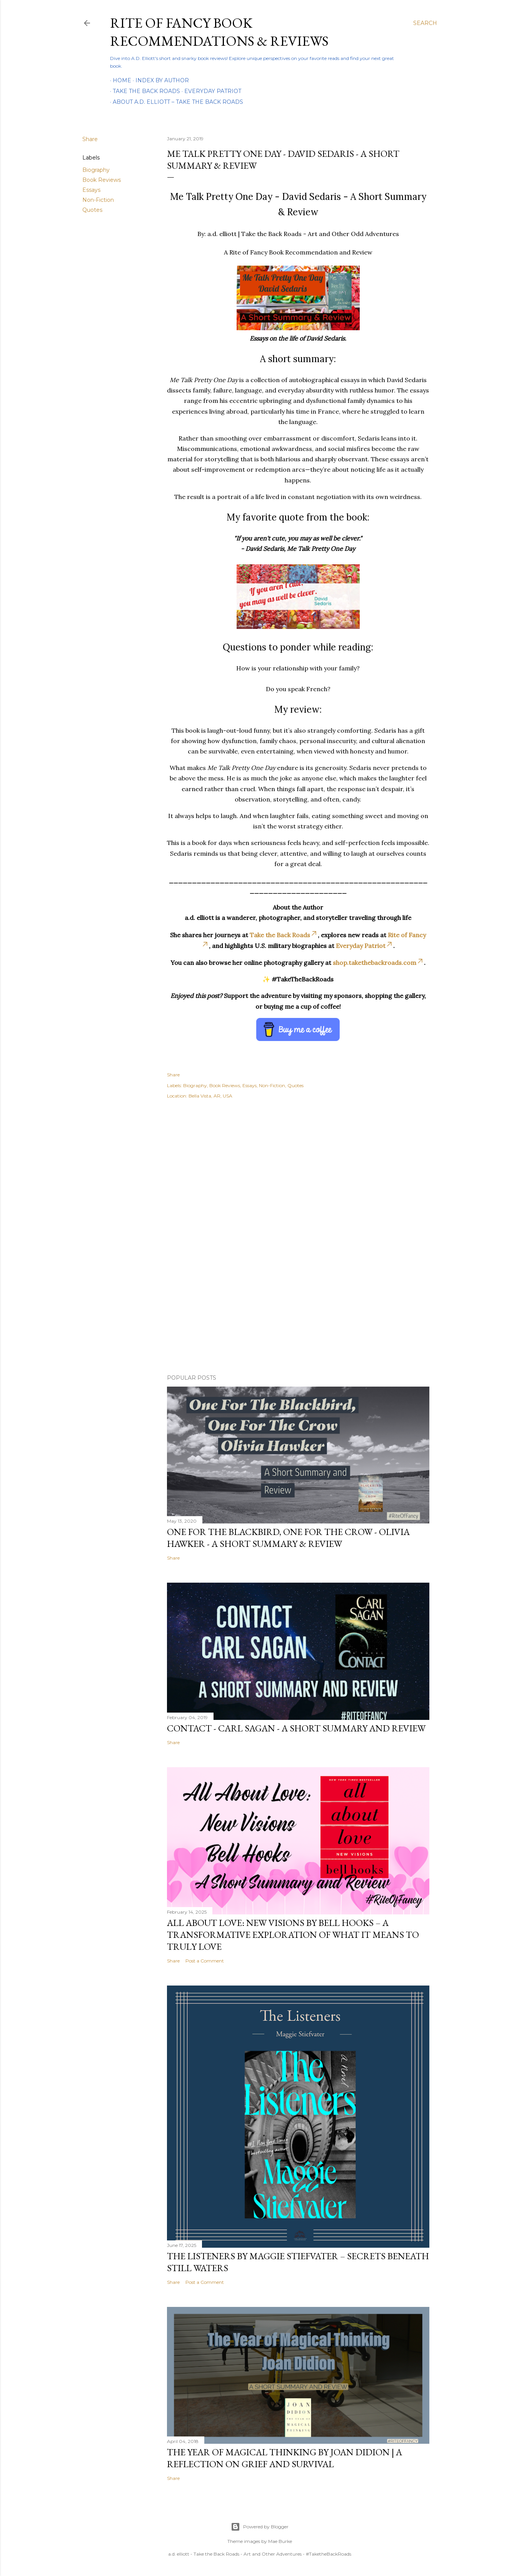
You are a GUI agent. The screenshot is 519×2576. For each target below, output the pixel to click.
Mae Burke (280, 2541)
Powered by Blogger (260, 2526)
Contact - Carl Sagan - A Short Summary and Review (296, 1728)
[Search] (425, 23)
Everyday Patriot (210, 91)
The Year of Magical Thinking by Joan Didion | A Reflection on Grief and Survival (284, 2458)
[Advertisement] (298, 1174)
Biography (96, 169)
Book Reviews (101, 179)
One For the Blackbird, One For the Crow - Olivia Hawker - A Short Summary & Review (288, 1538)
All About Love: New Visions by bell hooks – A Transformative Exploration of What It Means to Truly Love (293, 1934)
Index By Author (159, 80)
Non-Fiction (98, 199)
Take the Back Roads (143, 91)
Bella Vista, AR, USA (210, 1096)
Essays (91, 189)
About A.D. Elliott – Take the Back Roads (178, 101)
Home (119, 80)
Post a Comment (204, 1961)
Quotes (92, 209)
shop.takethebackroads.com (378, 962)
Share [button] (90, 139)
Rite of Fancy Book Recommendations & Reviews (219, 32)
